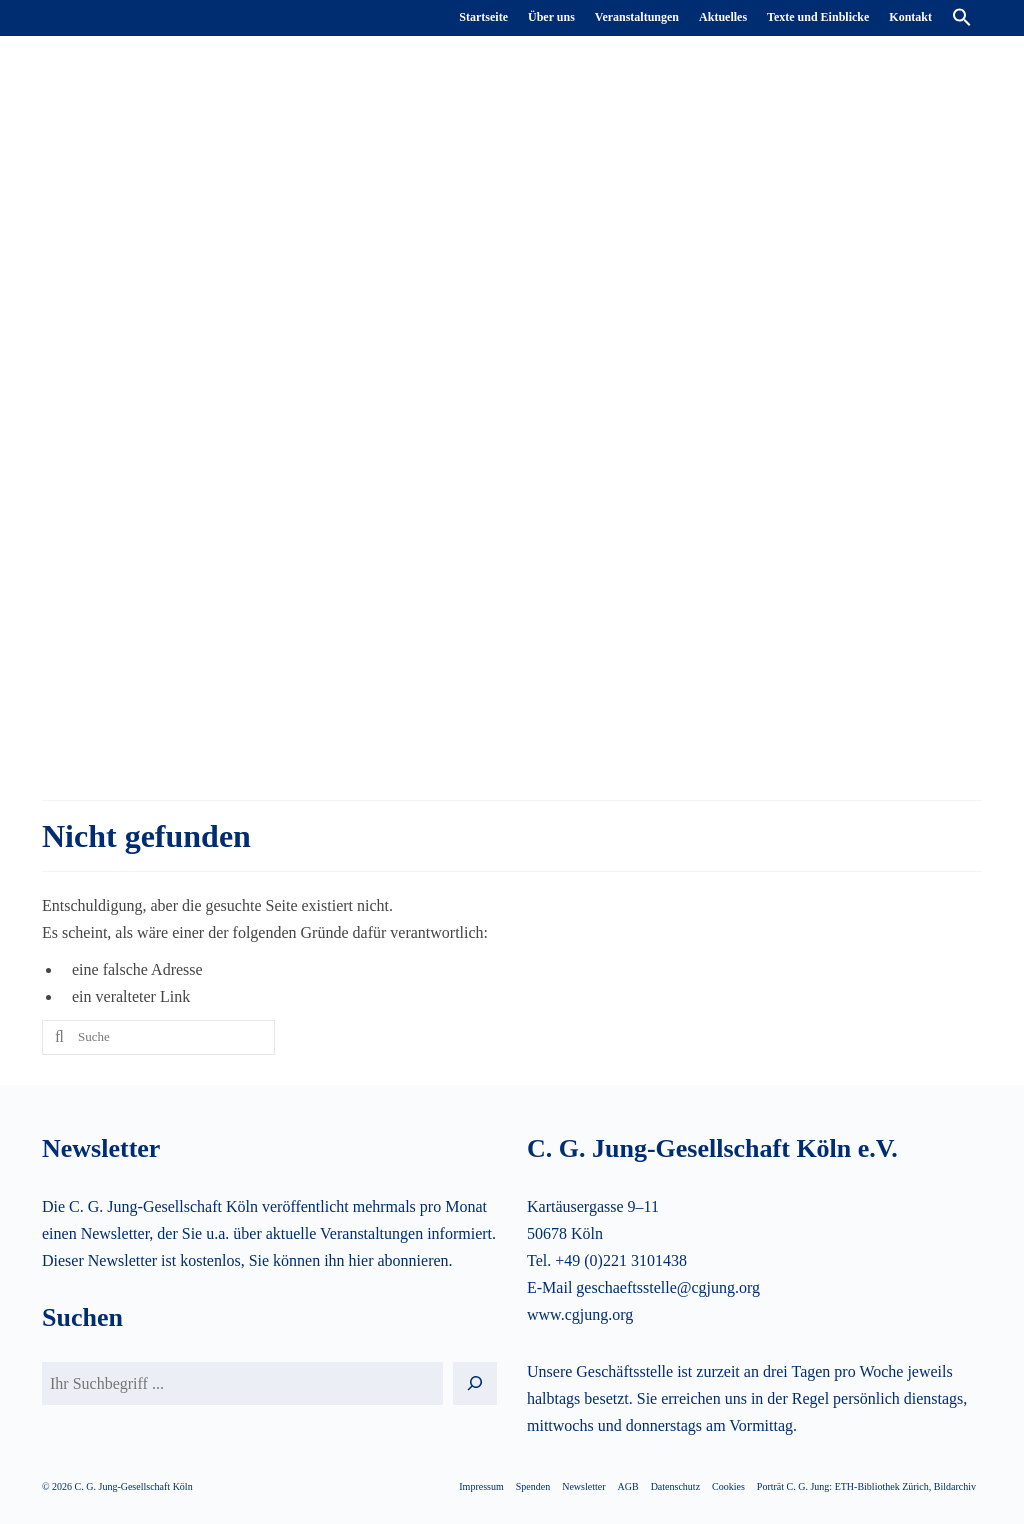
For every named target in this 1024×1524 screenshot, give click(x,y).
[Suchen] (475, 1383)
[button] (962, 18)
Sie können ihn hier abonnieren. (351, 1260)
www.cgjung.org (580, 1314)
